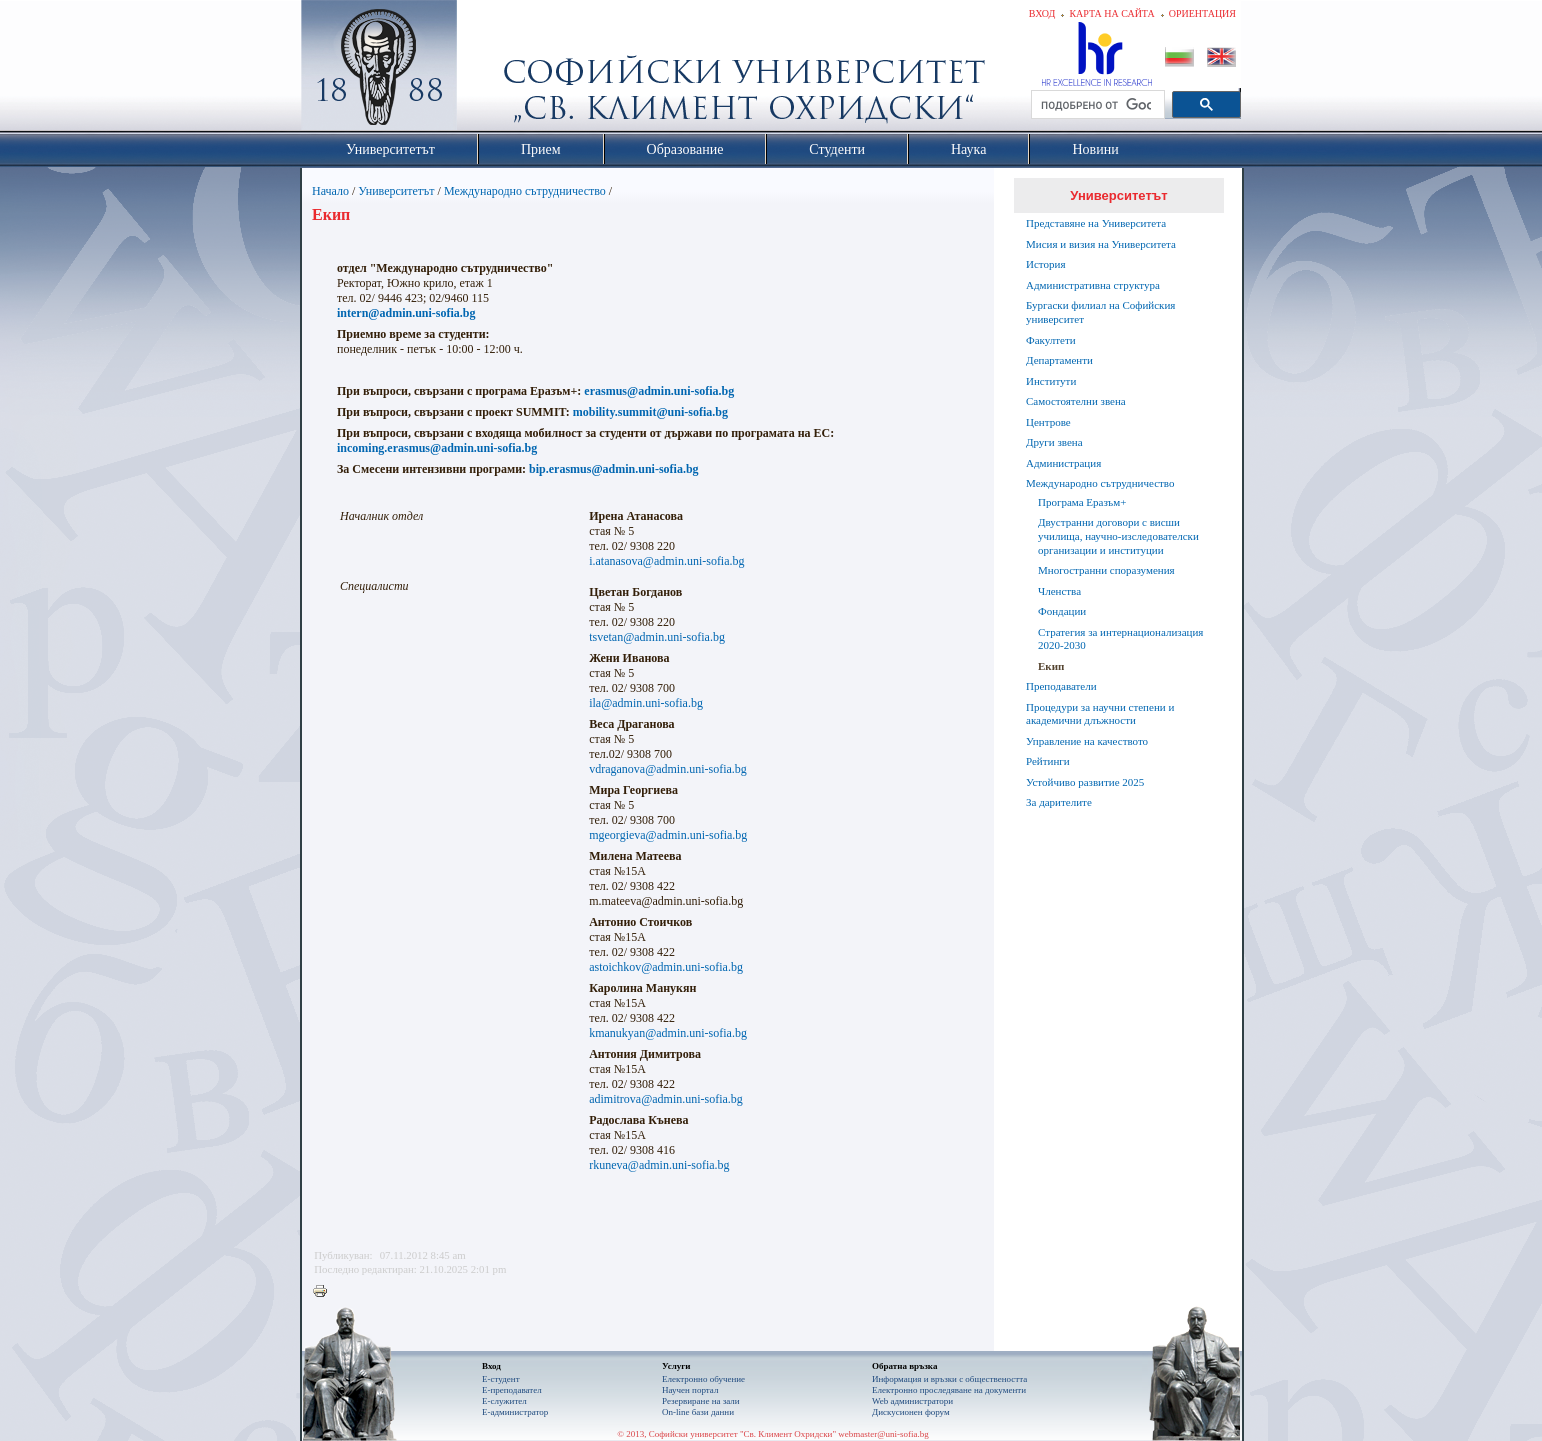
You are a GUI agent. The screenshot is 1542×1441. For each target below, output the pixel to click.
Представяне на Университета (1096, 223)
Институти (1051, 381)
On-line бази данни (698, 1412)
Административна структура (1093, 285)
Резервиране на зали (701, 1401)
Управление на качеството (1087, 741)
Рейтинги (1048, 761)
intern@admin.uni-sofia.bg (406, 313)
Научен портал (690, 1390)
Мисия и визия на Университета (1101, 244)
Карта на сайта (1111, 13)
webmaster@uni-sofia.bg (883, 1434)
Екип (1051, 666)
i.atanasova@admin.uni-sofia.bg (666, 561)
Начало (330, 191)
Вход (1042, 13)
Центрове (1048, 422)
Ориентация (1202, 13)
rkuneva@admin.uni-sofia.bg (659, 1165)
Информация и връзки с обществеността (949, 1379)
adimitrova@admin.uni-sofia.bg (666, 1099)
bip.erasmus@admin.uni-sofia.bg (614, 469)
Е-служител (504, 1401)
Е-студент (501, 1379)
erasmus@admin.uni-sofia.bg (659, 391)
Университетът (396, 191)
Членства (1059, 591)
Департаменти (1059, 360)
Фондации (1062, 611)
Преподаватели (1061, 686)
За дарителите (1059, 802)
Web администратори (912, 1401)
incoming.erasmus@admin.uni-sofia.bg (437, 448)
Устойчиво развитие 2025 (1085, 782)
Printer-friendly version (325, 1292)
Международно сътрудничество (525, 191)
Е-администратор (515, 1412)
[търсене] (1096, 105)
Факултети (1051, 340)
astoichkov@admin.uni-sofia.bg (666, 967)
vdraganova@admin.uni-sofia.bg (668, 769)
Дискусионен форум (911, 1412)
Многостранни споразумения (1106, 570)
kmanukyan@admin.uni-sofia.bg (668, 1033)
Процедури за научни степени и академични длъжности (1100, 714)
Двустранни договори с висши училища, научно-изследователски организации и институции (1118, 536)
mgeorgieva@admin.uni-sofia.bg (668, 835)
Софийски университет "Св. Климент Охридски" (492, 70)
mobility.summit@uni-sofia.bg (650, 412)
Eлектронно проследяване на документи (949, 1390)
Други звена (1054, 442)
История (1045, 264)
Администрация (1063, 463)
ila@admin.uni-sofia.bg (646, 703)
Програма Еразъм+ (1082, 502)
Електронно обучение (703, 1379)
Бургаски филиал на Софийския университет (1100, 312)
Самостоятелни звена (1076, 401)
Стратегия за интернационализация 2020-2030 (1120, 639)
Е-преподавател (512, 1390)
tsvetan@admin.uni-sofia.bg (657, 637)
